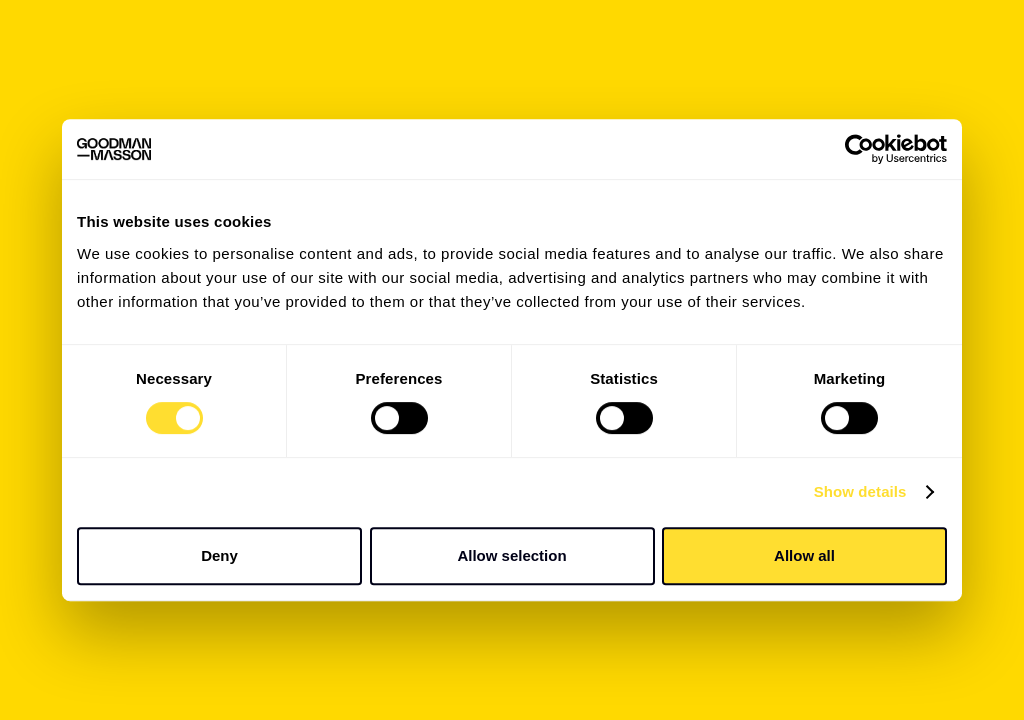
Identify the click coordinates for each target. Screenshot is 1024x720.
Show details (860, 491)
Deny (219, 555)
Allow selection (511, 555)
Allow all (804, 555)
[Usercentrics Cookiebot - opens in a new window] (859, 149)
